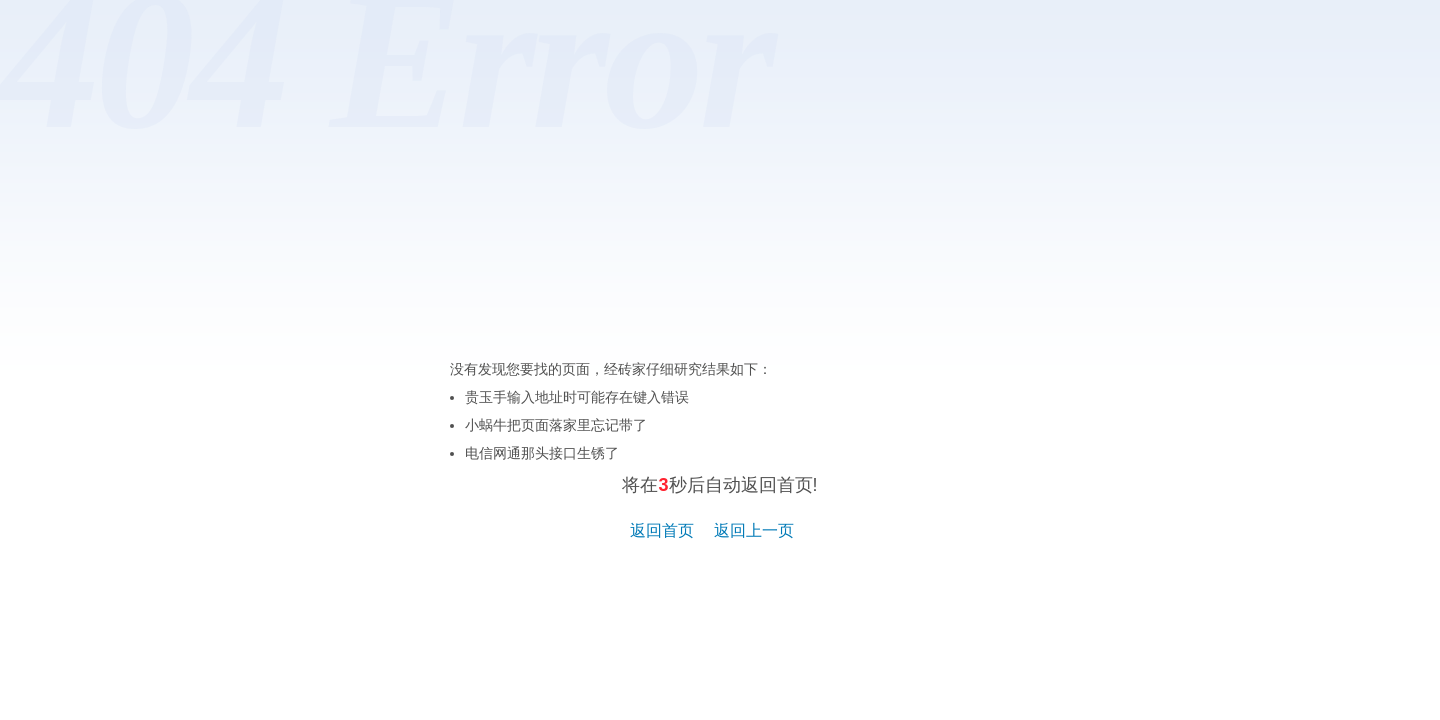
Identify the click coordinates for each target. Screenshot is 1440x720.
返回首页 (662, 530)
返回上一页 (754, 530)
